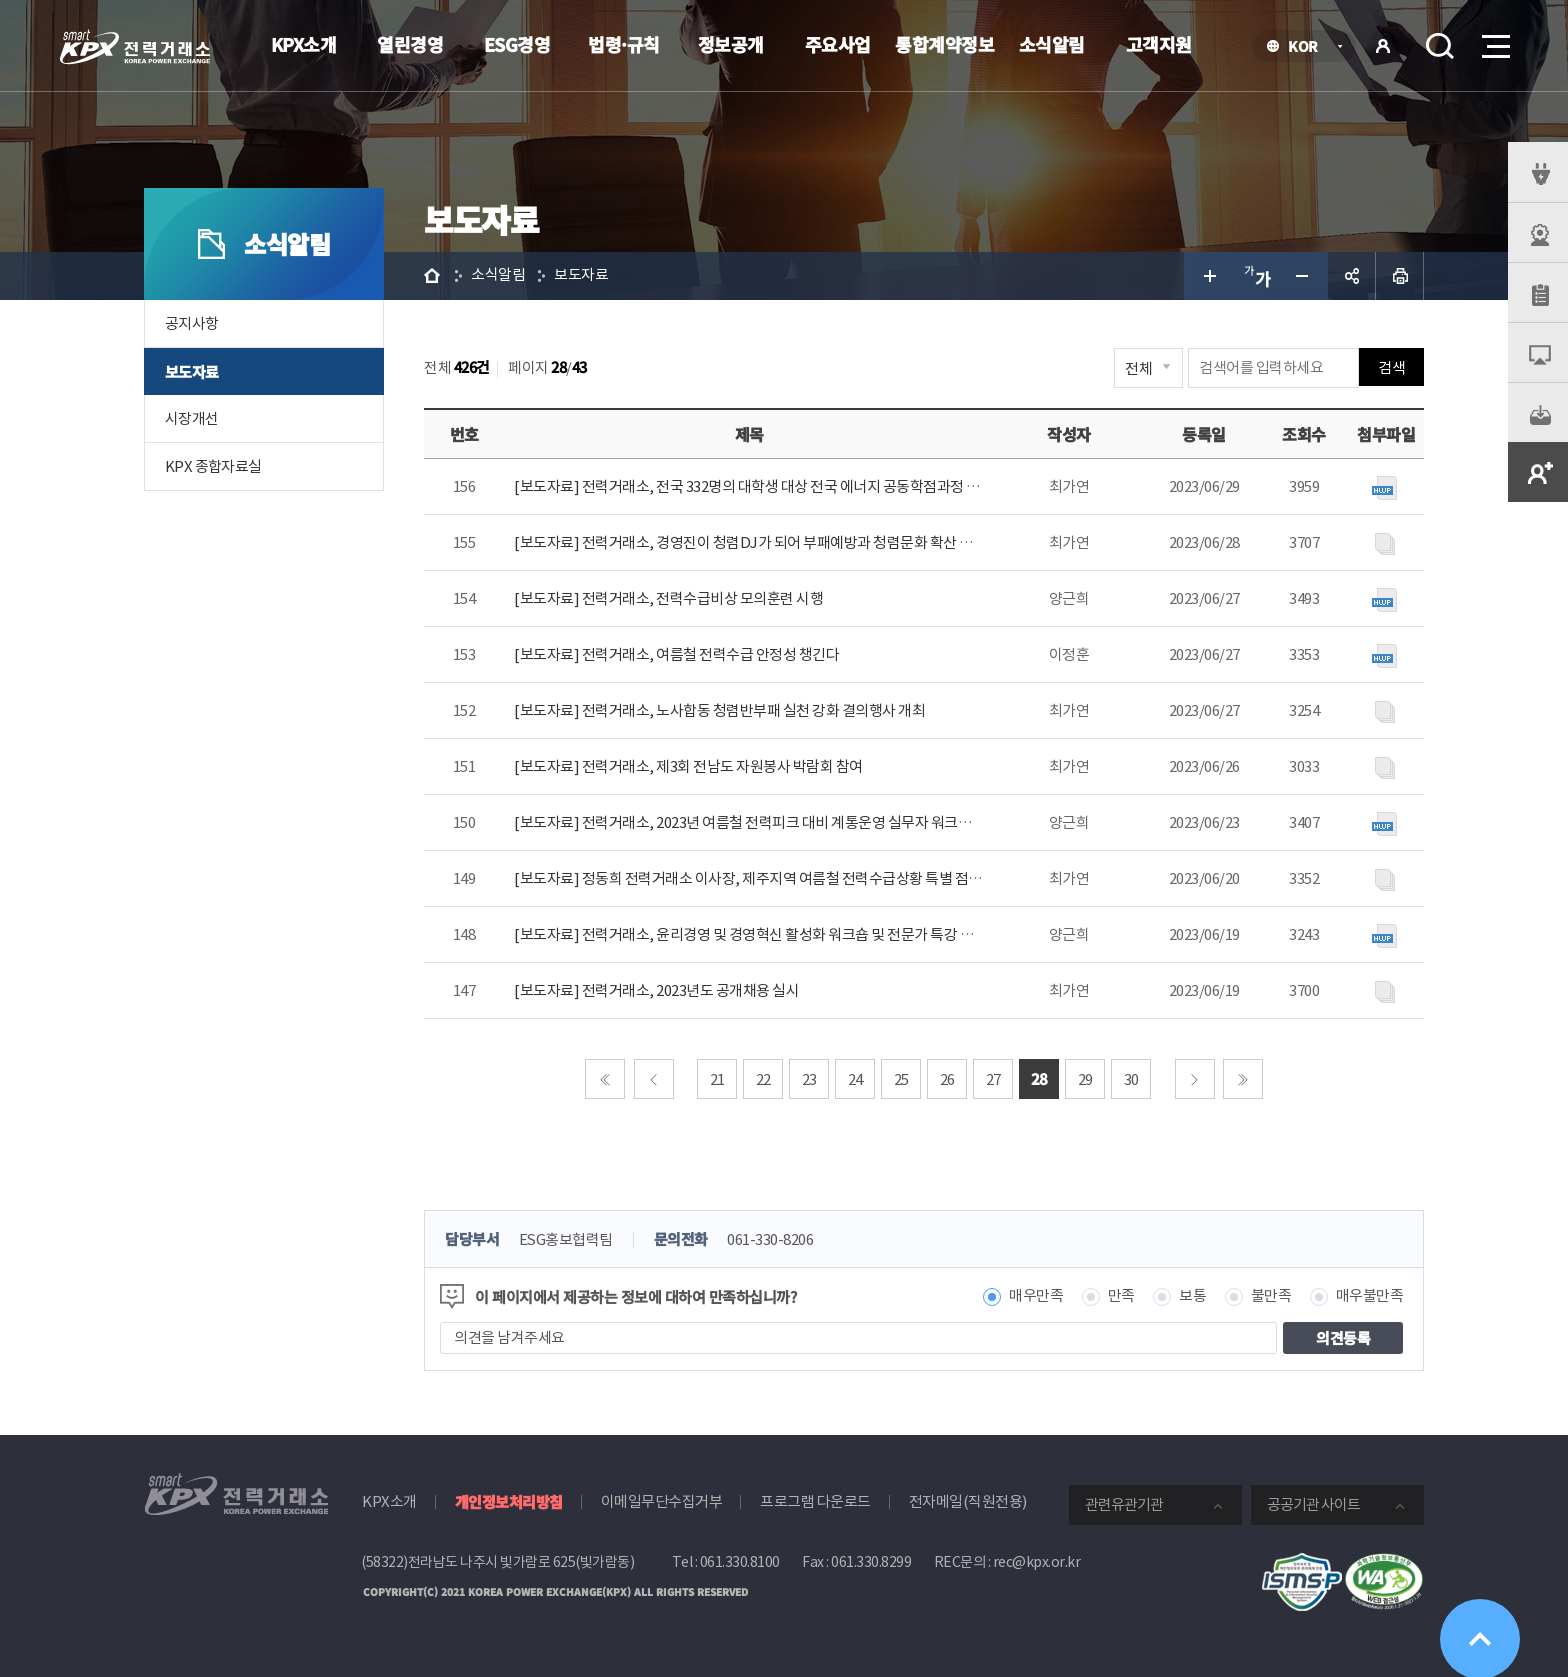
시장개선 (192, 418)
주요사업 (838, 44)
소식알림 (1052, 44)
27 (993, 1079)
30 (1131, 1079)
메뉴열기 (1494, 40)
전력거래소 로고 (135, 47)
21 (717, 1079)
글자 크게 (1208, 276)
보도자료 (192, 371)
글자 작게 (1304, 276)
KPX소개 (304, 44)
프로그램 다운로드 (815, 1501)
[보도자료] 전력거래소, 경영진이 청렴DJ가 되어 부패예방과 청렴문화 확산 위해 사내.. (767, 542)
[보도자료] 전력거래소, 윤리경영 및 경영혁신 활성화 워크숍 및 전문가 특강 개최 (750, 934)
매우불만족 (1370, 1296)
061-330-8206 (771, 1240)
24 (855, 1079)
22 (763, 1079)
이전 (654, 1079)
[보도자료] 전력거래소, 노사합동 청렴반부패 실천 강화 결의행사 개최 (719, 710)
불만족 (1271, 1296)
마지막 (1243, 1079)
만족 (1121, 1296)
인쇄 (1400, 276)
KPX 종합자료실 (213, 466)
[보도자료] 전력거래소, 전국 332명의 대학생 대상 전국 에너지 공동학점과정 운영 (753, 486)
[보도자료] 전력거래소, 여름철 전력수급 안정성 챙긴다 (676, 654)
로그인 (1383, 46)
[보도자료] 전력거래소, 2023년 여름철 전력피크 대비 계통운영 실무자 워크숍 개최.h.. (765, 822)
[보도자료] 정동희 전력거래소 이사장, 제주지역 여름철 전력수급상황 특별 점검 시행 (762, 878)
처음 (605, 1079)
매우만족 (1036, 1296)
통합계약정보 (944, 44)
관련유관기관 (1124, 1504)
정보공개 (731, 44)
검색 (1440, 46)
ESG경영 (517, 44)
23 (809, 1079)
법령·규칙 (624, 44)
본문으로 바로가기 (0, 0)
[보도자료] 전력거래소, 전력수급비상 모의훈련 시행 (668, 598)
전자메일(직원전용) (968, 1501)
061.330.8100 (740, 1562)
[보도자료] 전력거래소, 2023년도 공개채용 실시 (656, 990)
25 (901, 1079)
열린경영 (410, 44)
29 (1085, 1079)
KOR (1308, 47)
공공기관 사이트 (1313, 1504)
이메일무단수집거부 (662, 1501)
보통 (1192, 1296)
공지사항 (192, 323)
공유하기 (1352, 276)
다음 (1195, 1079)
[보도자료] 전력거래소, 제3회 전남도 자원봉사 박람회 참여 (688, 766)
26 (947, 1079)
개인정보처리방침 (509, 1501)
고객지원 (1159, 44)
